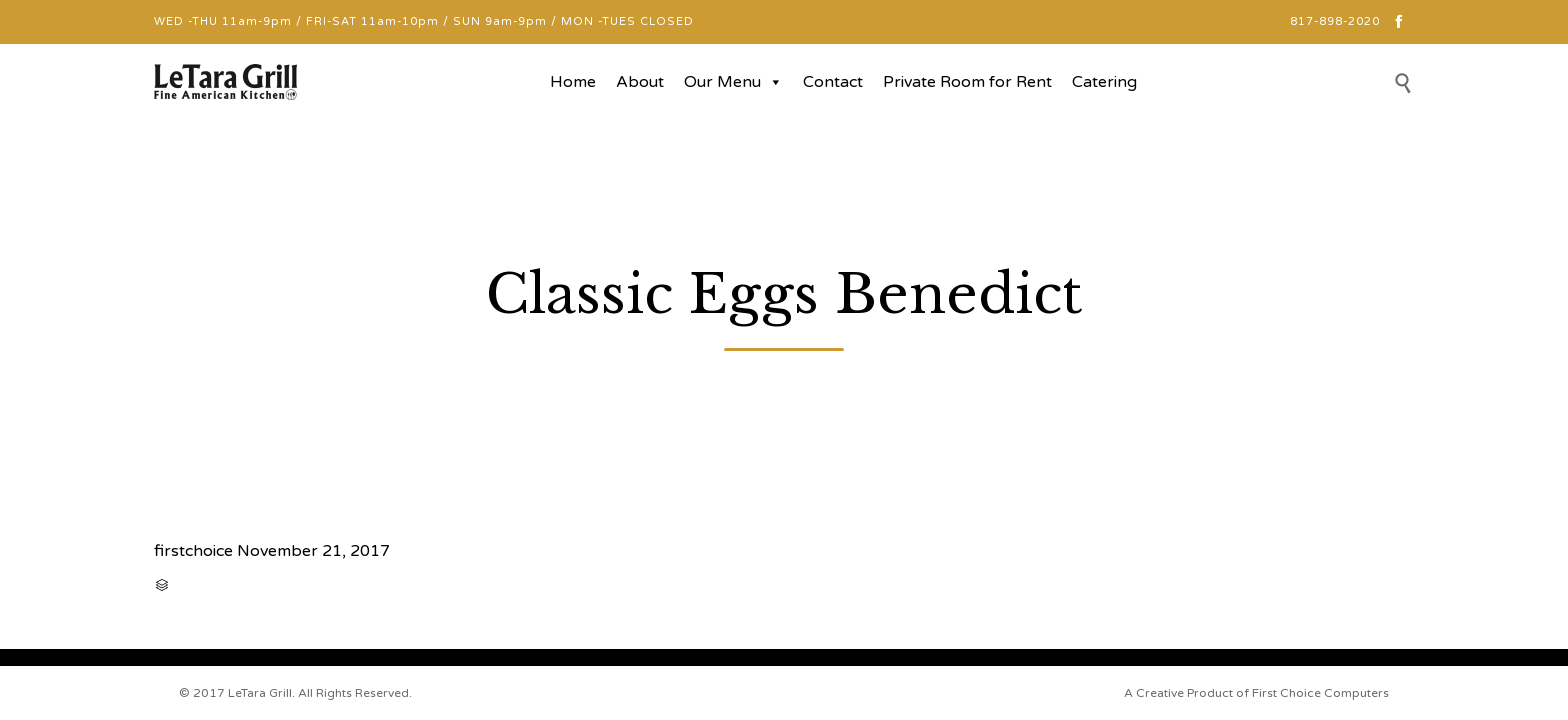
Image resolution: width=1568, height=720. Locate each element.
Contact (833, 82)
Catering (1104, 82)
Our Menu (733, 82)
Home (573, 82)
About (640, 82)
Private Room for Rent (967, 82)
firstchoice (193, 551)
